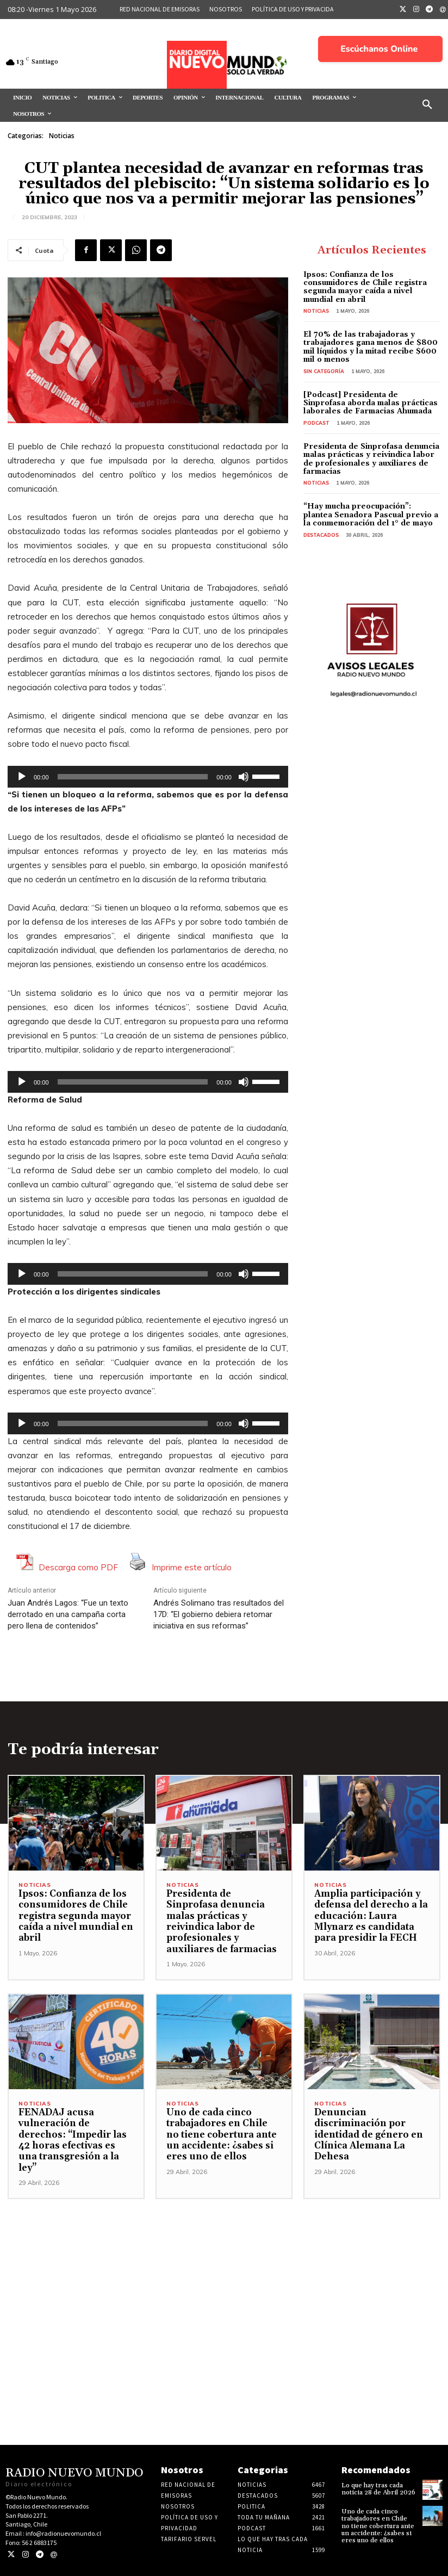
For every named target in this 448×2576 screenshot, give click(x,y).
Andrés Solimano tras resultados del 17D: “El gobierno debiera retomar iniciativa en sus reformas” (218, 1614)
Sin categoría (323, 371)
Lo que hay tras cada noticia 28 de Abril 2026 (378, 2489)
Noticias (61, 136)
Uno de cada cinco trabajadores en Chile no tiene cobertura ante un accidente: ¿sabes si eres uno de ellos (221, 2135)
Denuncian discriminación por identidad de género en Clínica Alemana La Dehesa (368, 2135)
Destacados (321, 535)
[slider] (133, 776)
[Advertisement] (224, 2275)
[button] (427, 105)
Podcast (316, 423)
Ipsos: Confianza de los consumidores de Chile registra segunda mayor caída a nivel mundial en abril (365, 287)
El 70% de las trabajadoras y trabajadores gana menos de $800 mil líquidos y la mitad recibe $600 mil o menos (370, 347)
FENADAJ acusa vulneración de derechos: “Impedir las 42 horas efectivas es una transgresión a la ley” (72, 2140)
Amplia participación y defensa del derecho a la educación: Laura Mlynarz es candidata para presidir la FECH (371, 1916)
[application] (148, 777)
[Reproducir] (21, 776)
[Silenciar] (243, 776)
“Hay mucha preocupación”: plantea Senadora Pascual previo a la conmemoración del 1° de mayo (370, 514)
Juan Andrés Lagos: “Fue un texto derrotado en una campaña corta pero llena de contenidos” (68, 1614)
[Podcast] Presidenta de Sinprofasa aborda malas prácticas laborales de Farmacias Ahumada (370, 403)
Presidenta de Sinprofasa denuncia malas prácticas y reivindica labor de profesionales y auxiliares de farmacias (371, 459)
